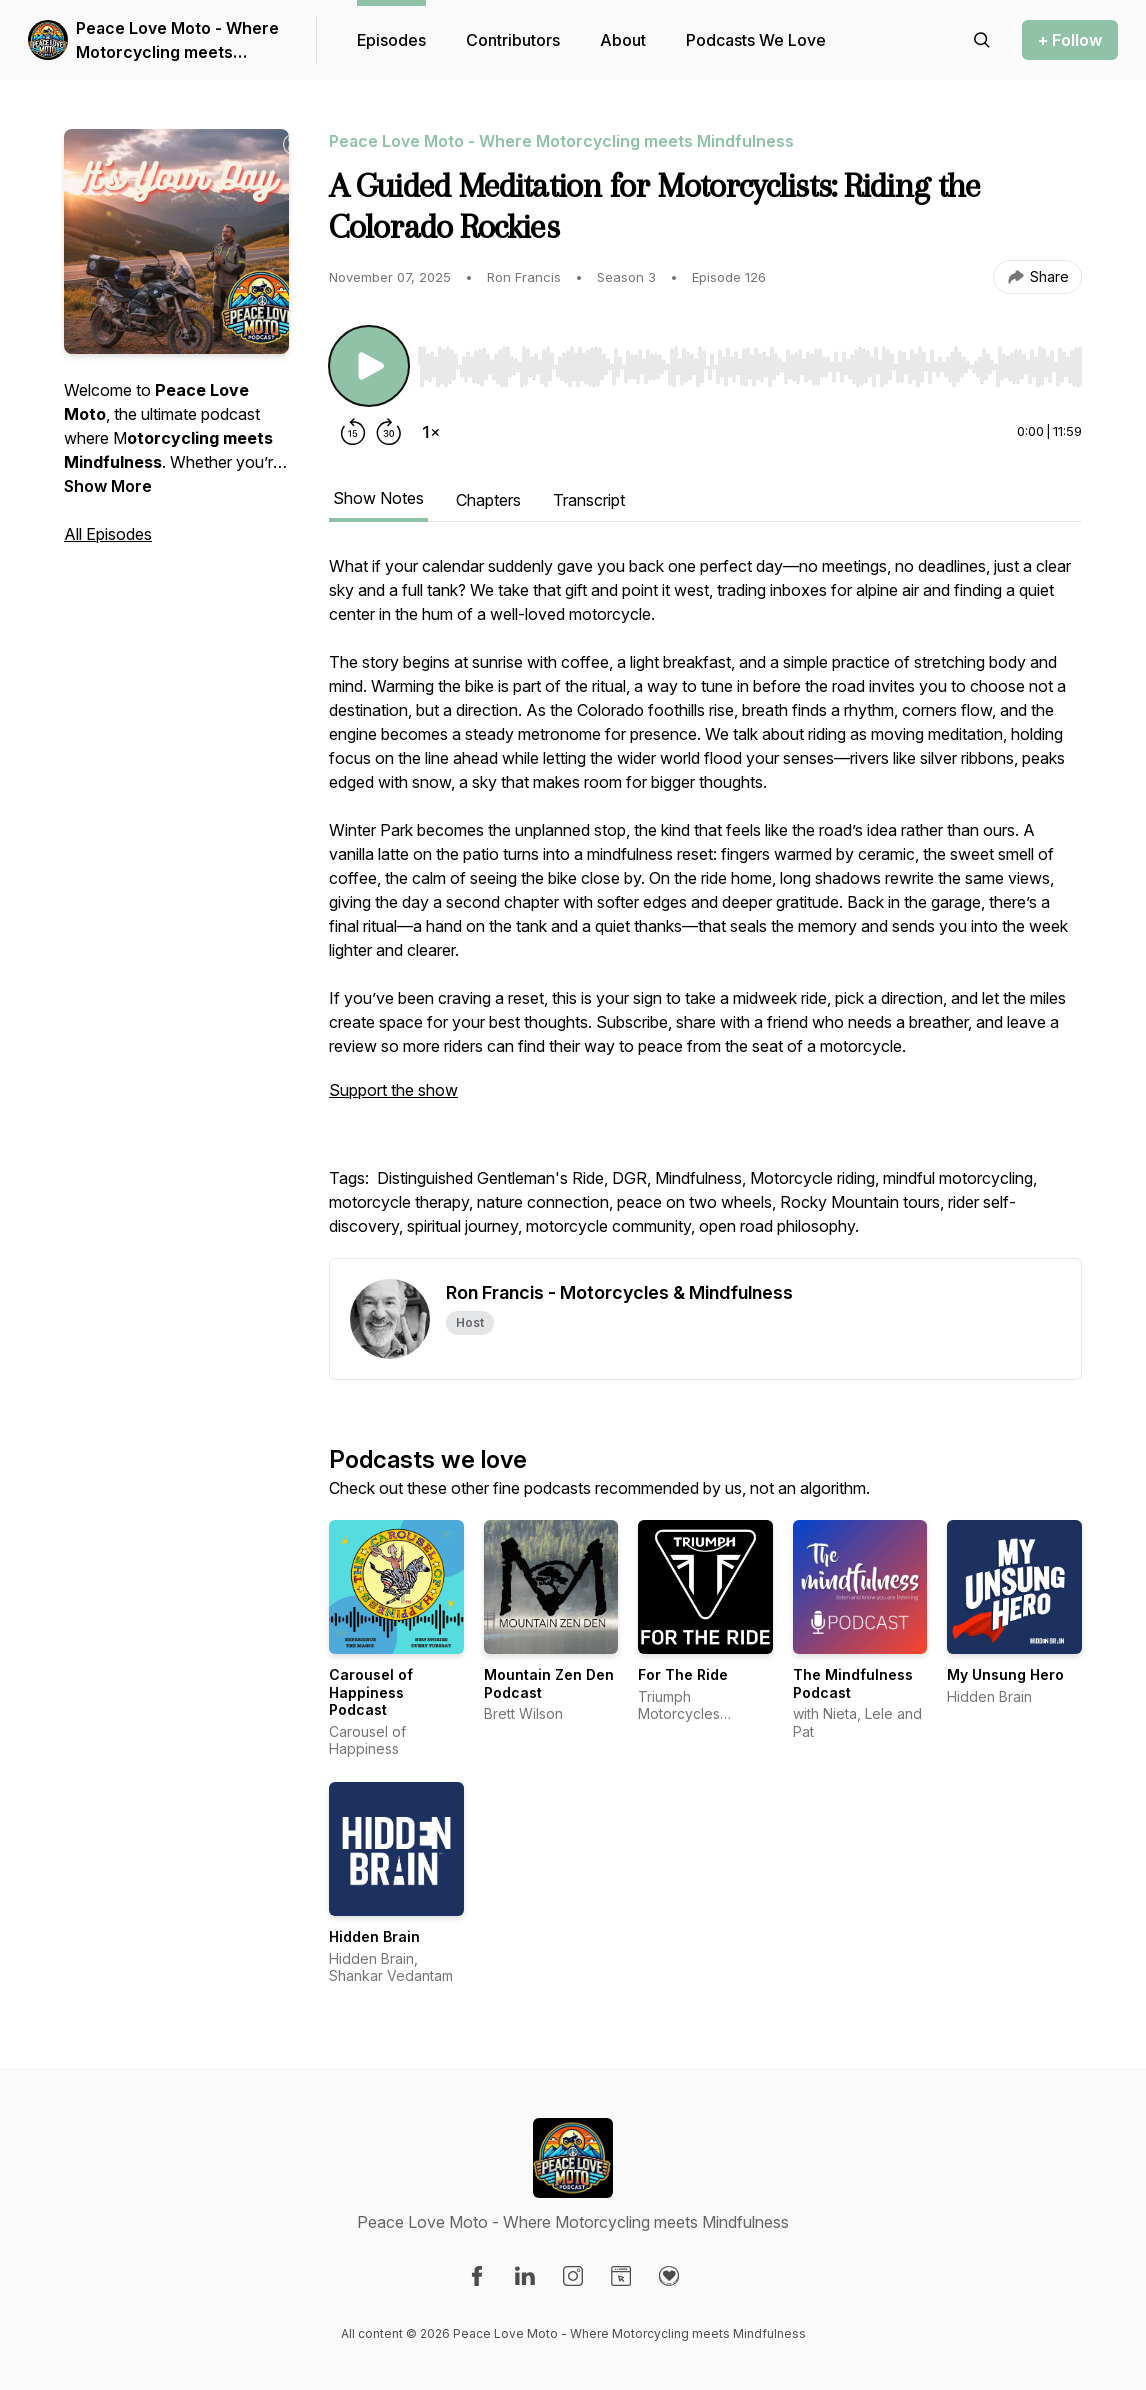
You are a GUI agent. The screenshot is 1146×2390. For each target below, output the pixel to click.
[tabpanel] (705, 906)
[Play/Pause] (369, 366)
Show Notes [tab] (378, 498)
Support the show (393, 1090)
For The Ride (683, 1674)
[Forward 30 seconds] (389, 432)
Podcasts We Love (756, 40)
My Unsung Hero (1005, 1674)
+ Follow (1070, 40)
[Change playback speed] (431, 432)
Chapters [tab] (488, 500)
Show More (108, 486)
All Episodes (108, 534)
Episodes (391, 40)
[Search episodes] (982, 40)
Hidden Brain (374, 1936)
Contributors (513, 40)
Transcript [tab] (589, 500)
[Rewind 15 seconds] (353, 432)
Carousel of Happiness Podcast (371, 1692)
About (623, 40)
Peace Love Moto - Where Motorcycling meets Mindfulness (177, 41)
